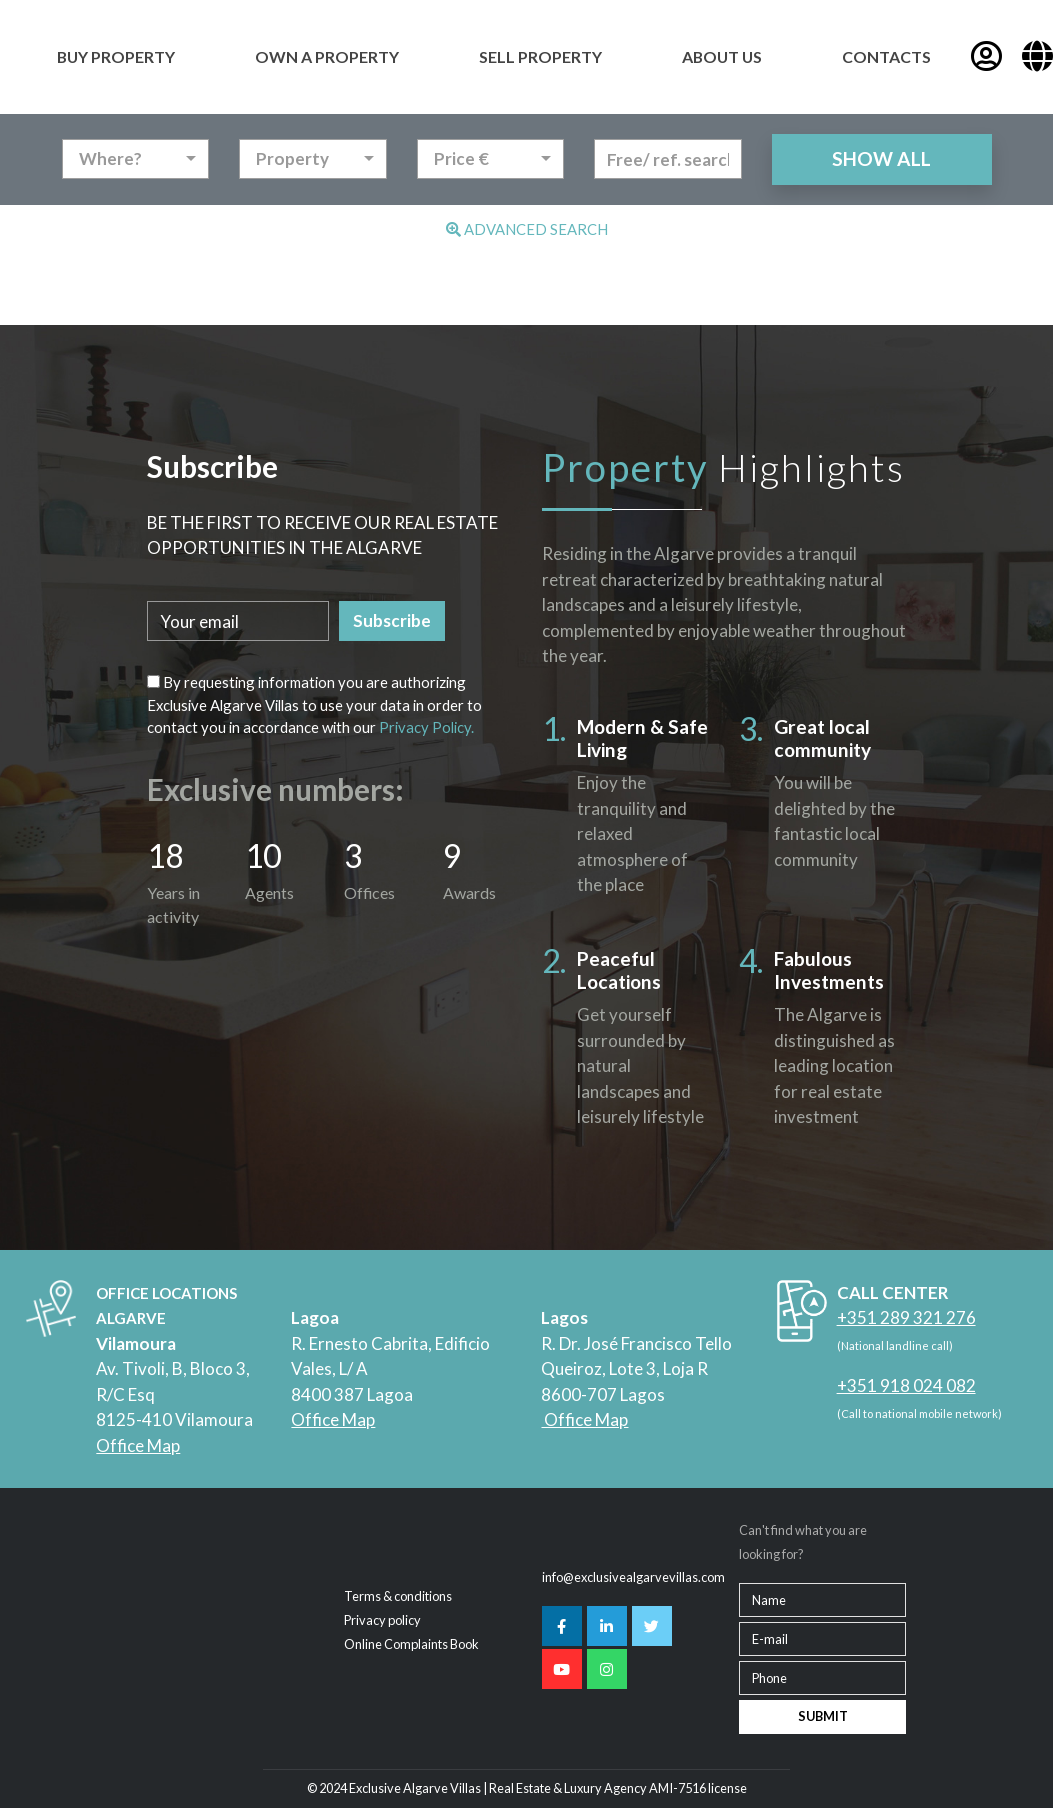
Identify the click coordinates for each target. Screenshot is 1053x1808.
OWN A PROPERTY (327, 56)
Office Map (138, 1445)
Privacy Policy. (426, 727)
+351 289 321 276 (906, 1317)
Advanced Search (527, 229)
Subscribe (392, 620)
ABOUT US (722, 56)
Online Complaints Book (411, 1644)
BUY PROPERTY (116, 56)
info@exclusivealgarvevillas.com (633, 1577)
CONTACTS (886, 56)
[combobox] (136, 159)
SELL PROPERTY (540, 56)
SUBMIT (823, 1716)
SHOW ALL (881, 158)
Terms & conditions (398, 1596)
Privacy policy (382, 1620)
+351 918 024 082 (906, 1385)
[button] (1037, 57)
